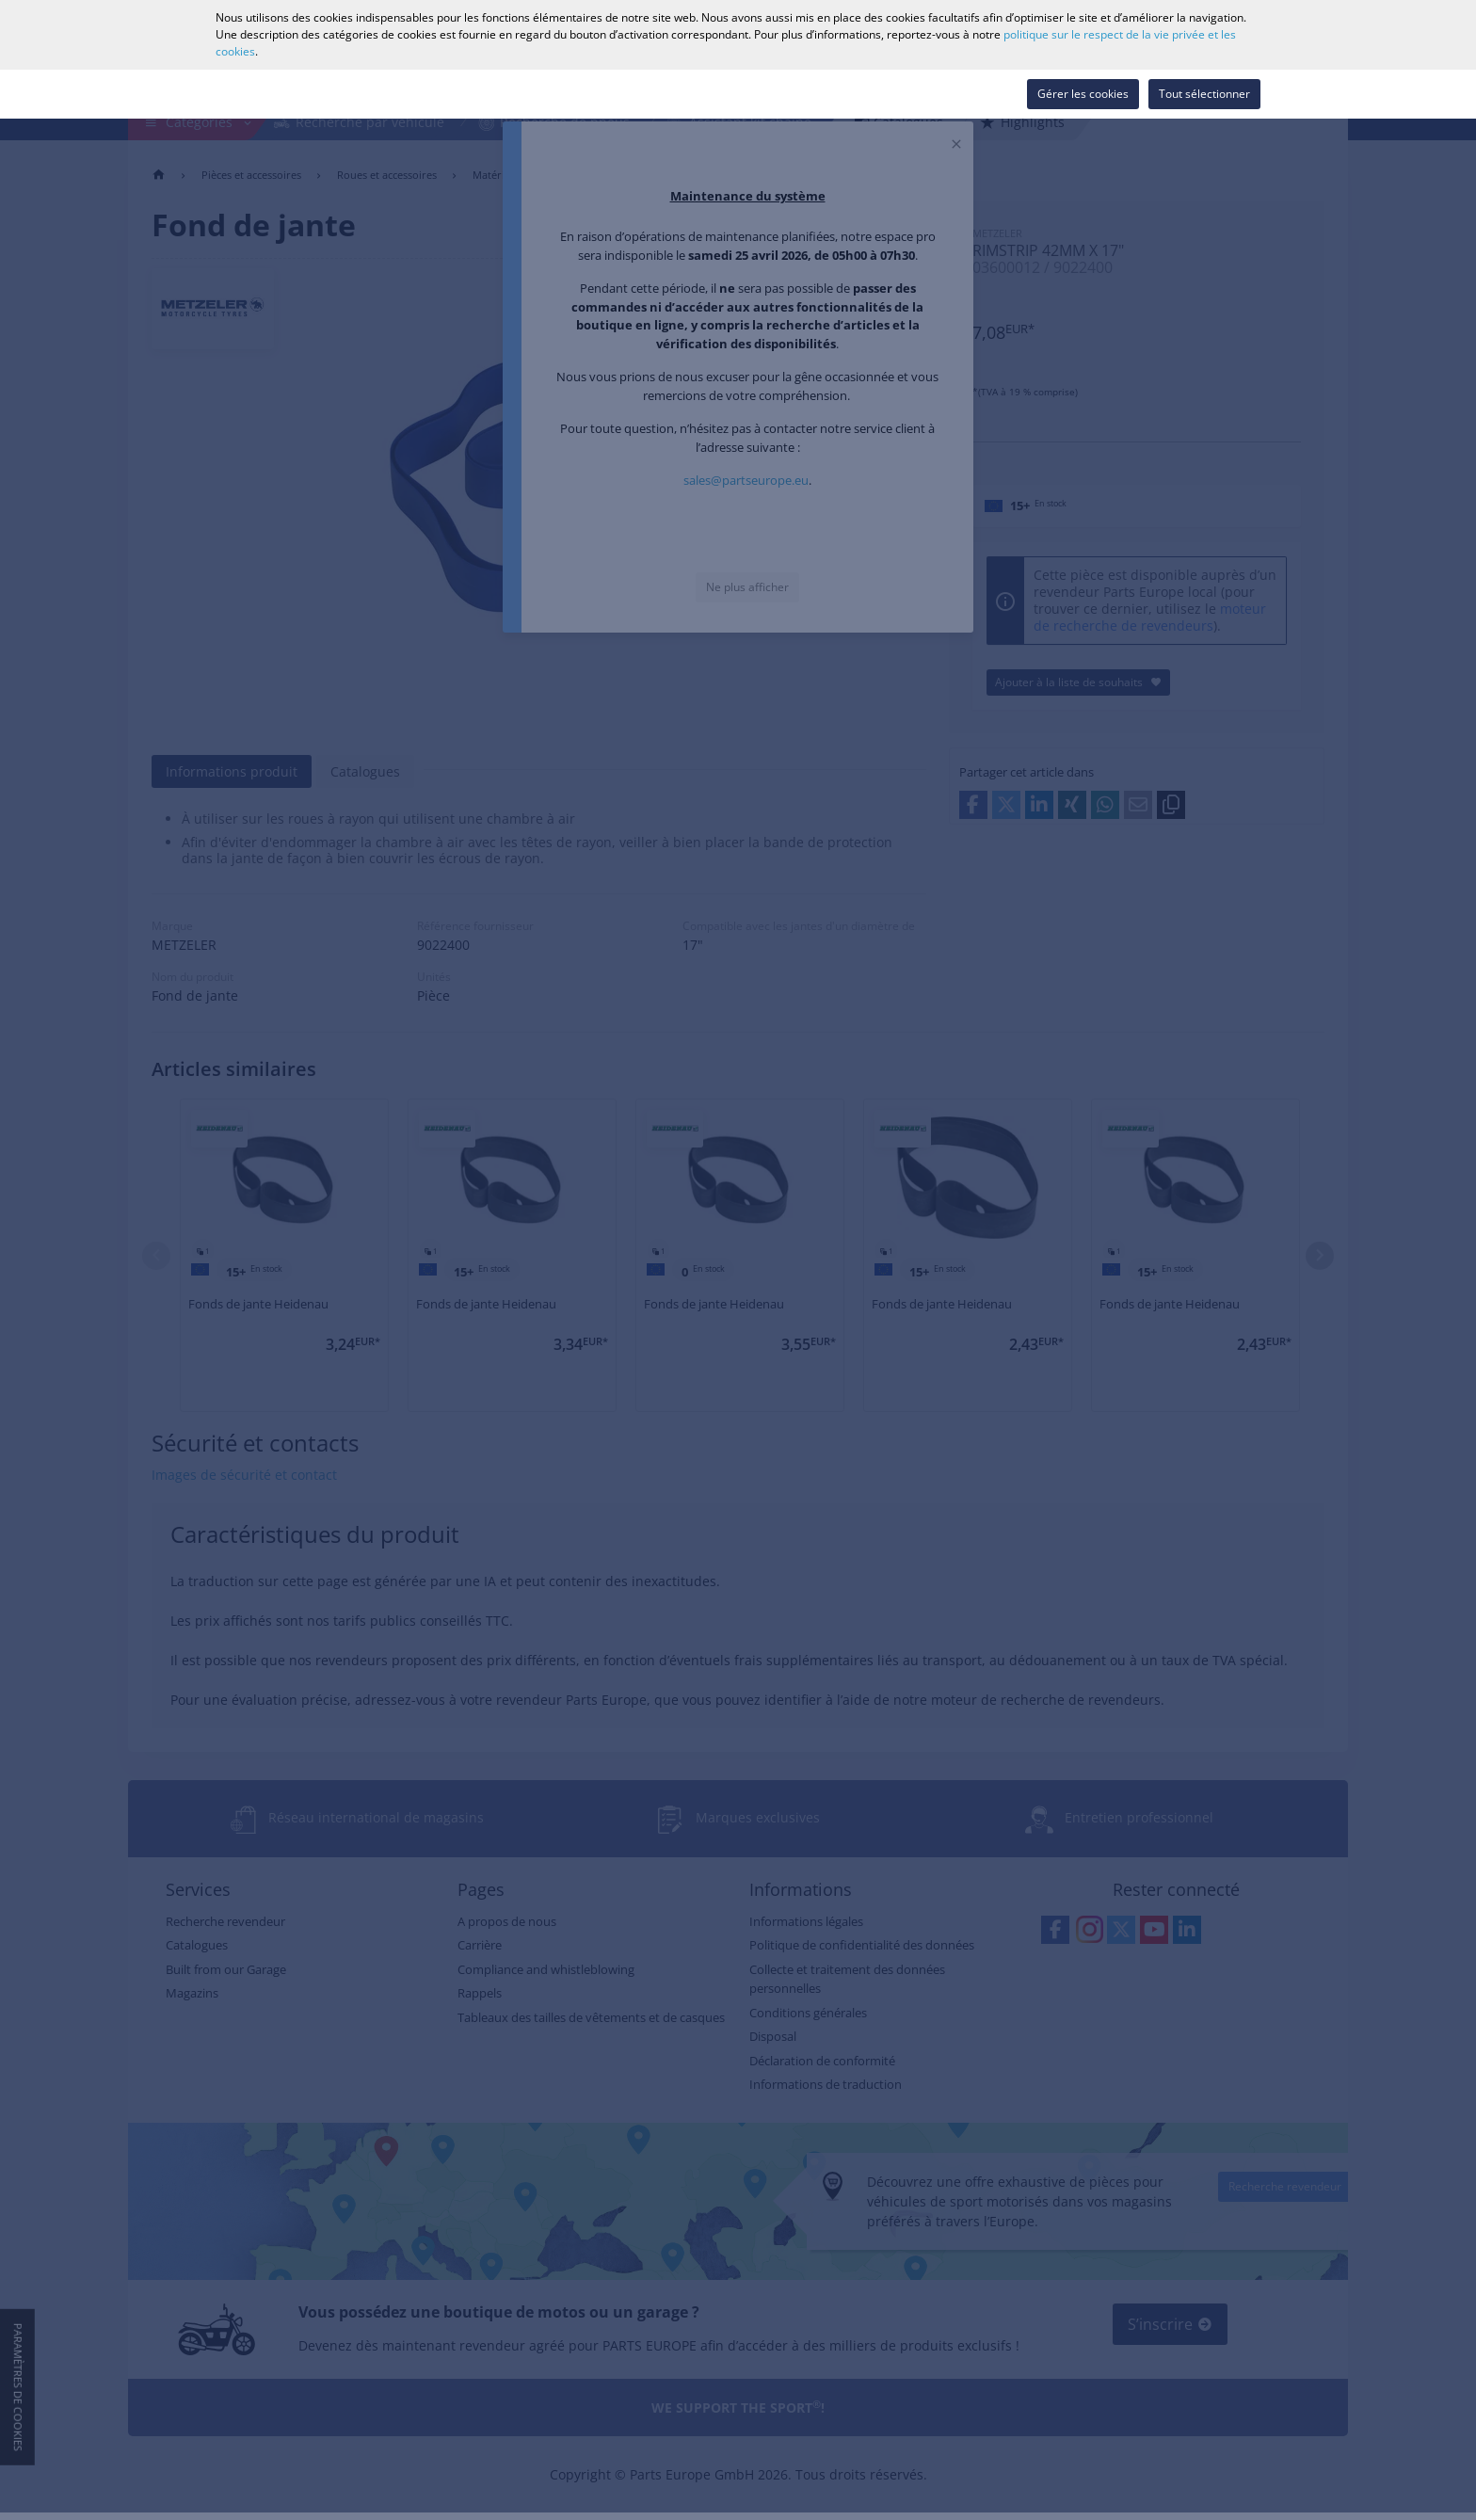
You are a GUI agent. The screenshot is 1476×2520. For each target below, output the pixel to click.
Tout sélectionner (1204, 94)
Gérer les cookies (1083, 94)
